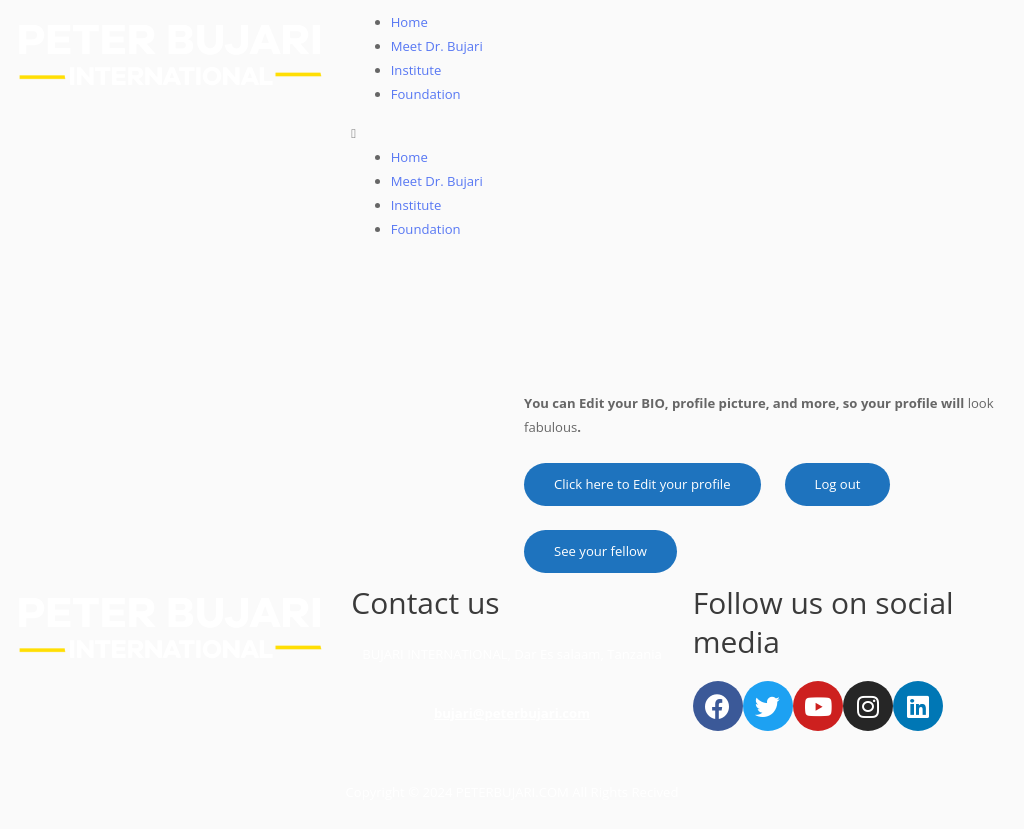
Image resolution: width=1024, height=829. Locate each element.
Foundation (426, 94)
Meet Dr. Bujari (437, 46)
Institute (416, 70)
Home (409, 22)
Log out (838, 484)
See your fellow (600, 551)
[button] (682, 133)
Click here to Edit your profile (642, 484)
